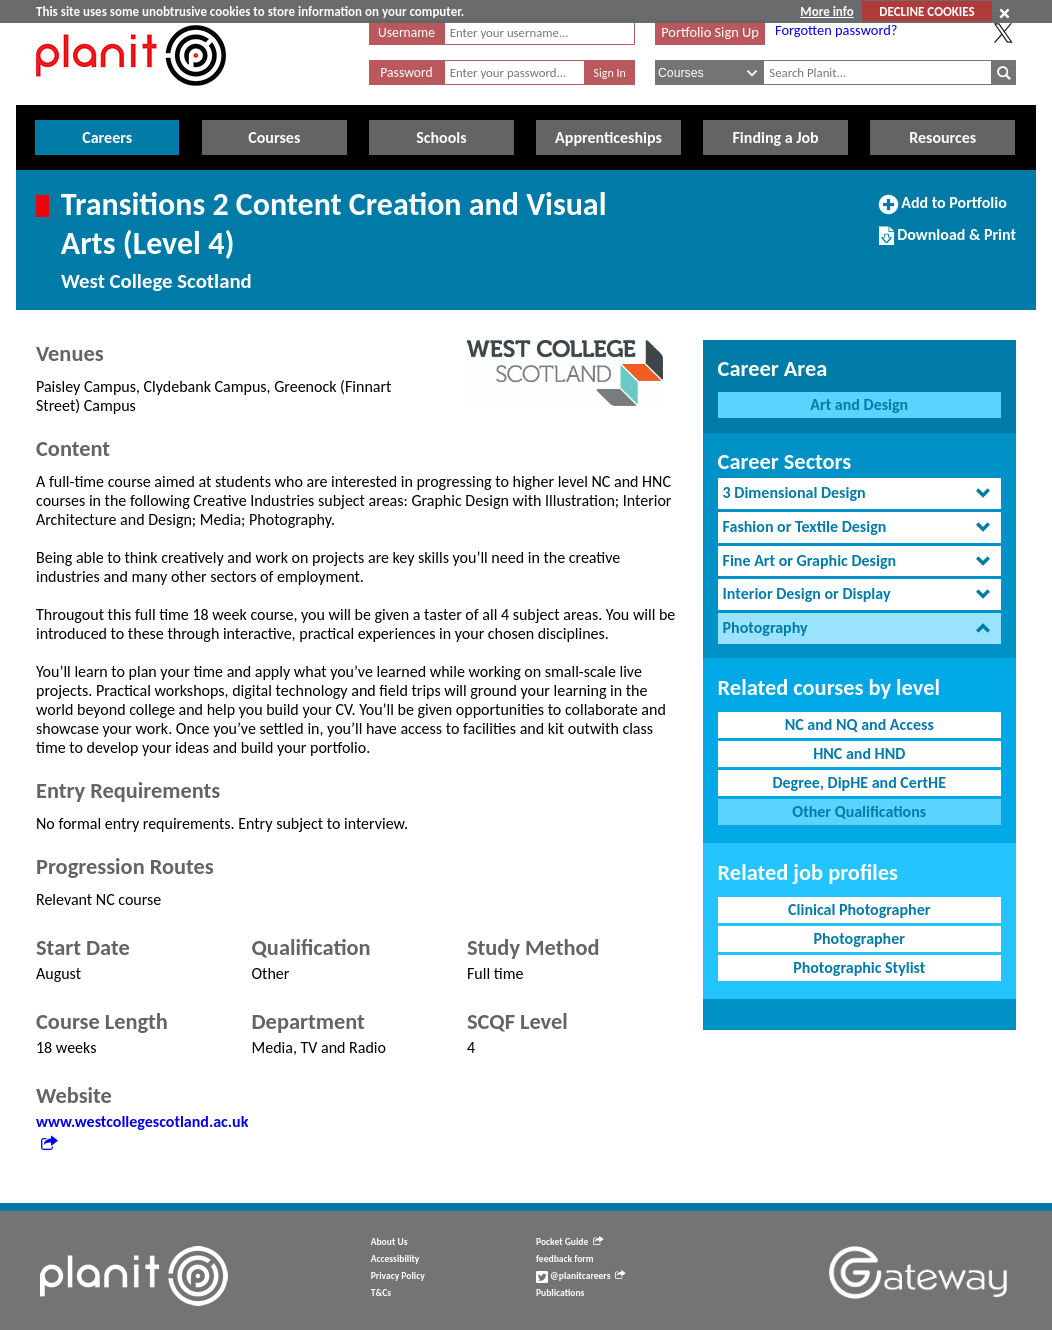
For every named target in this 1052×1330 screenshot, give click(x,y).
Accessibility (395, 1259)
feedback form (565, 1259)
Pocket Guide (569, 1242)
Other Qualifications (859, 811)
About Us (389, 1242)
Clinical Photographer (859, 909)
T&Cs (381, 1293)
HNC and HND (859, 753)
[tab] (859, 493)
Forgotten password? (836, 30)
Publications (560, 1293)
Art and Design (859, 404)
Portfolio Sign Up (710, 32)
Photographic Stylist (859, 967)
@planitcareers (581, 1276)
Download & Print (947, 243)
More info (826, 11)
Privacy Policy (398, 1276)
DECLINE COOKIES (926, 11)
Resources (942, 137)
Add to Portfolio (943, 211)
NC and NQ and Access (859, 724)
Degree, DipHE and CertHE (859, 782)
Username (406, 32)
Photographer (859, 938)
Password (406, 72)
